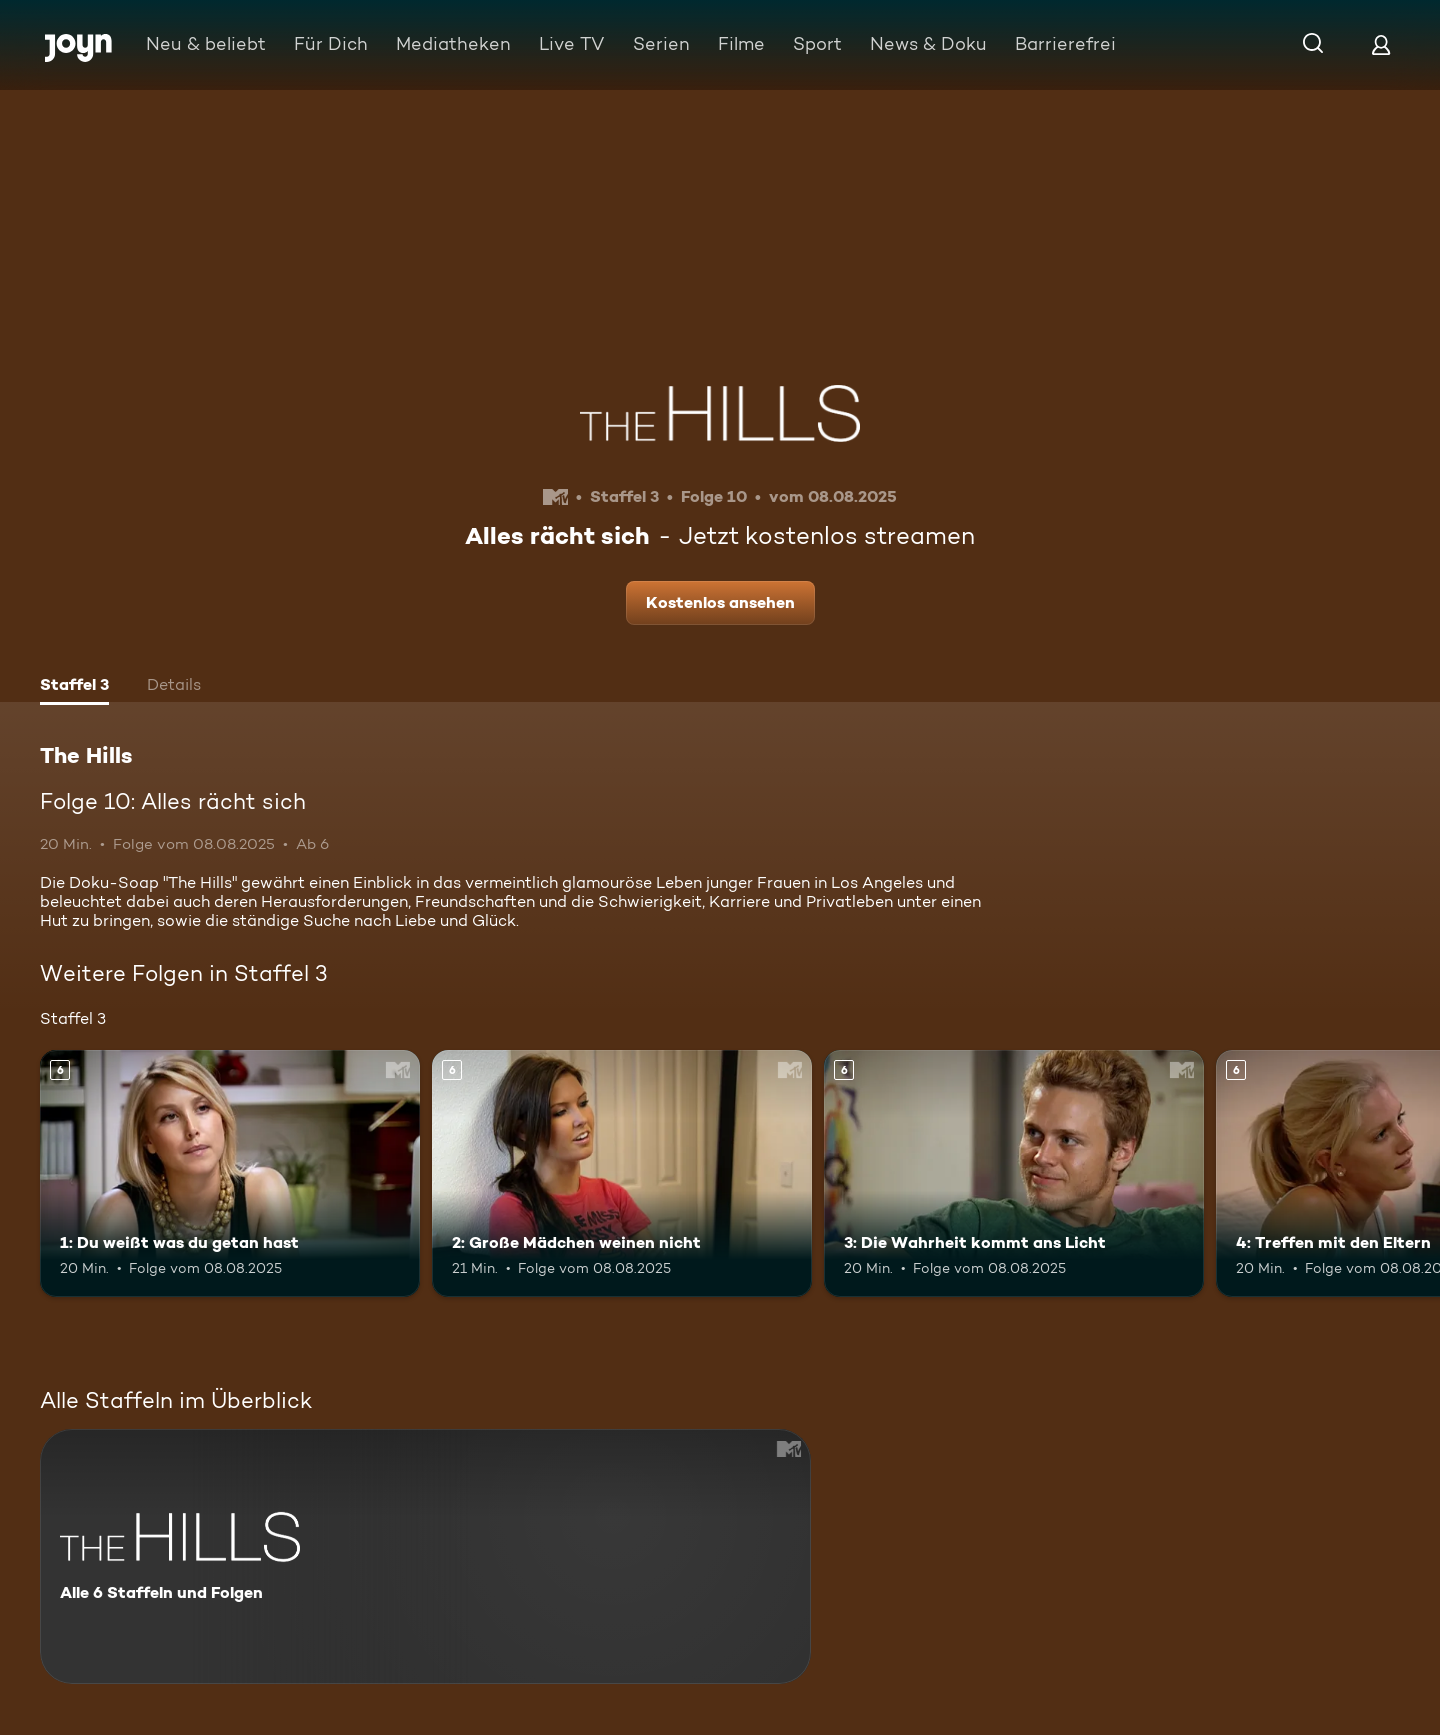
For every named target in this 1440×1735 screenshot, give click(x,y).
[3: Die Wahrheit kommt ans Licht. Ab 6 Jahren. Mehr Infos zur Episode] (1014, 1173)
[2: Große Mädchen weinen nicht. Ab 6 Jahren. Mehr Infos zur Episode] (622, 1173)
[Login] (1381, 44)
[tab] (74, 687)
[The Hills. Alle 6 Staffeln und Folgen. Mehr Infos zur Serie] (425, 1556)
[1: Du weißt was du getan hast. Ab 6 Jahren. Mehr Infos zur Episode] (230, 1173)
